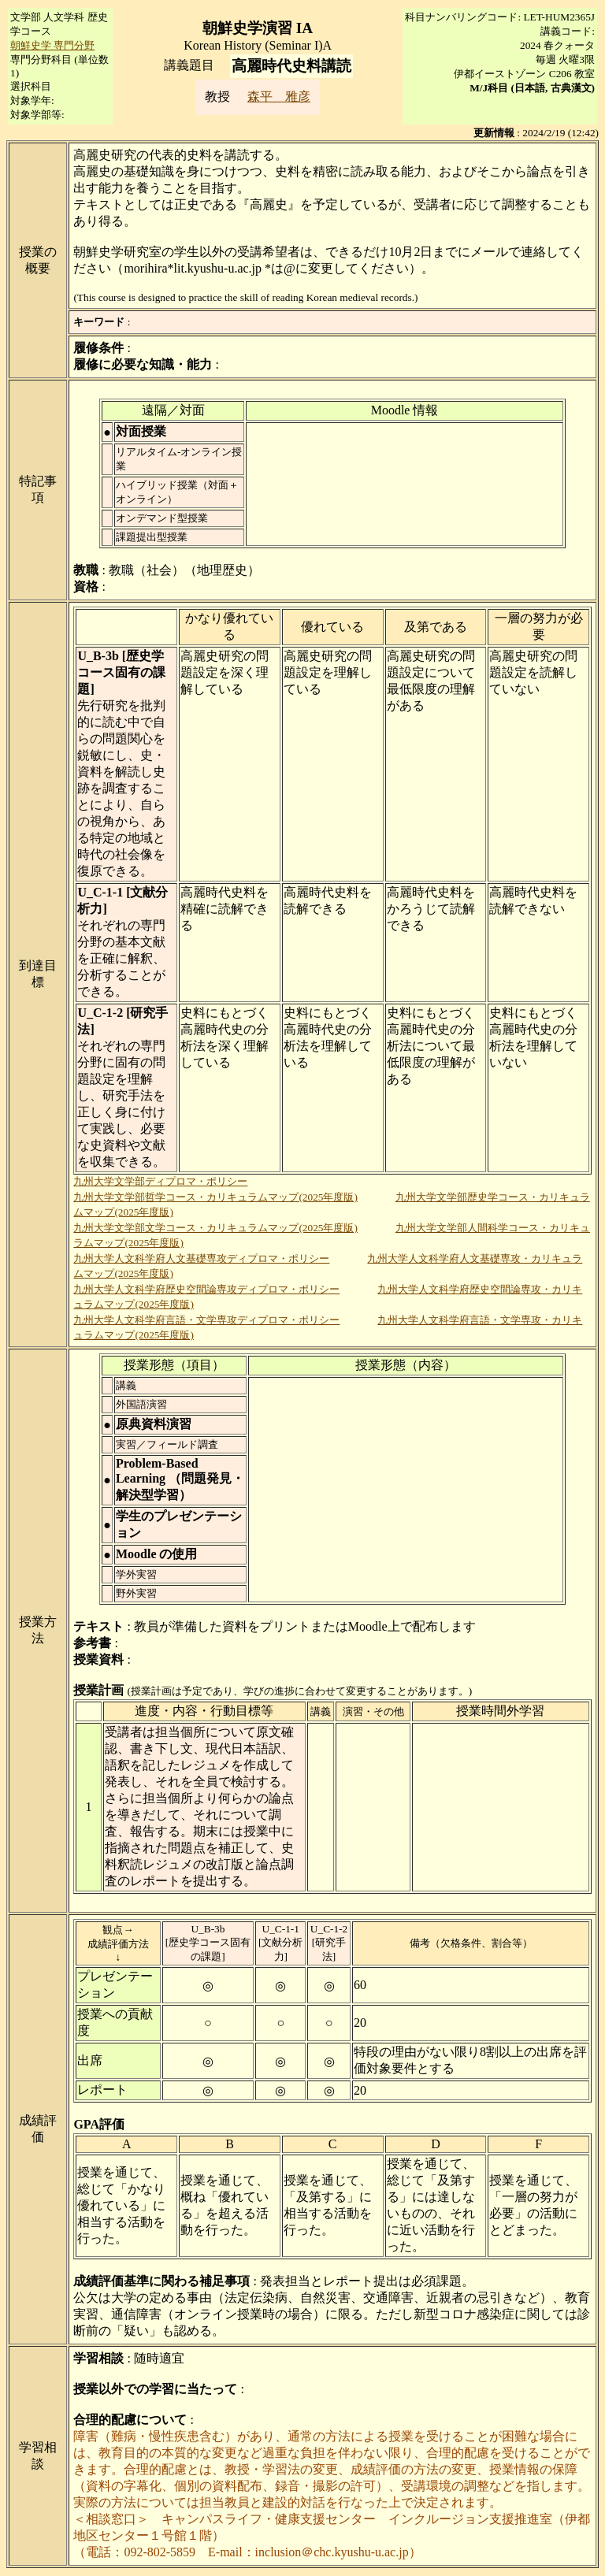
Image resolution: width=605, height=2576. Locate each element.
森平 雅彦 (278, 96)
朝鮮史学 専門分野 (52, 45)
